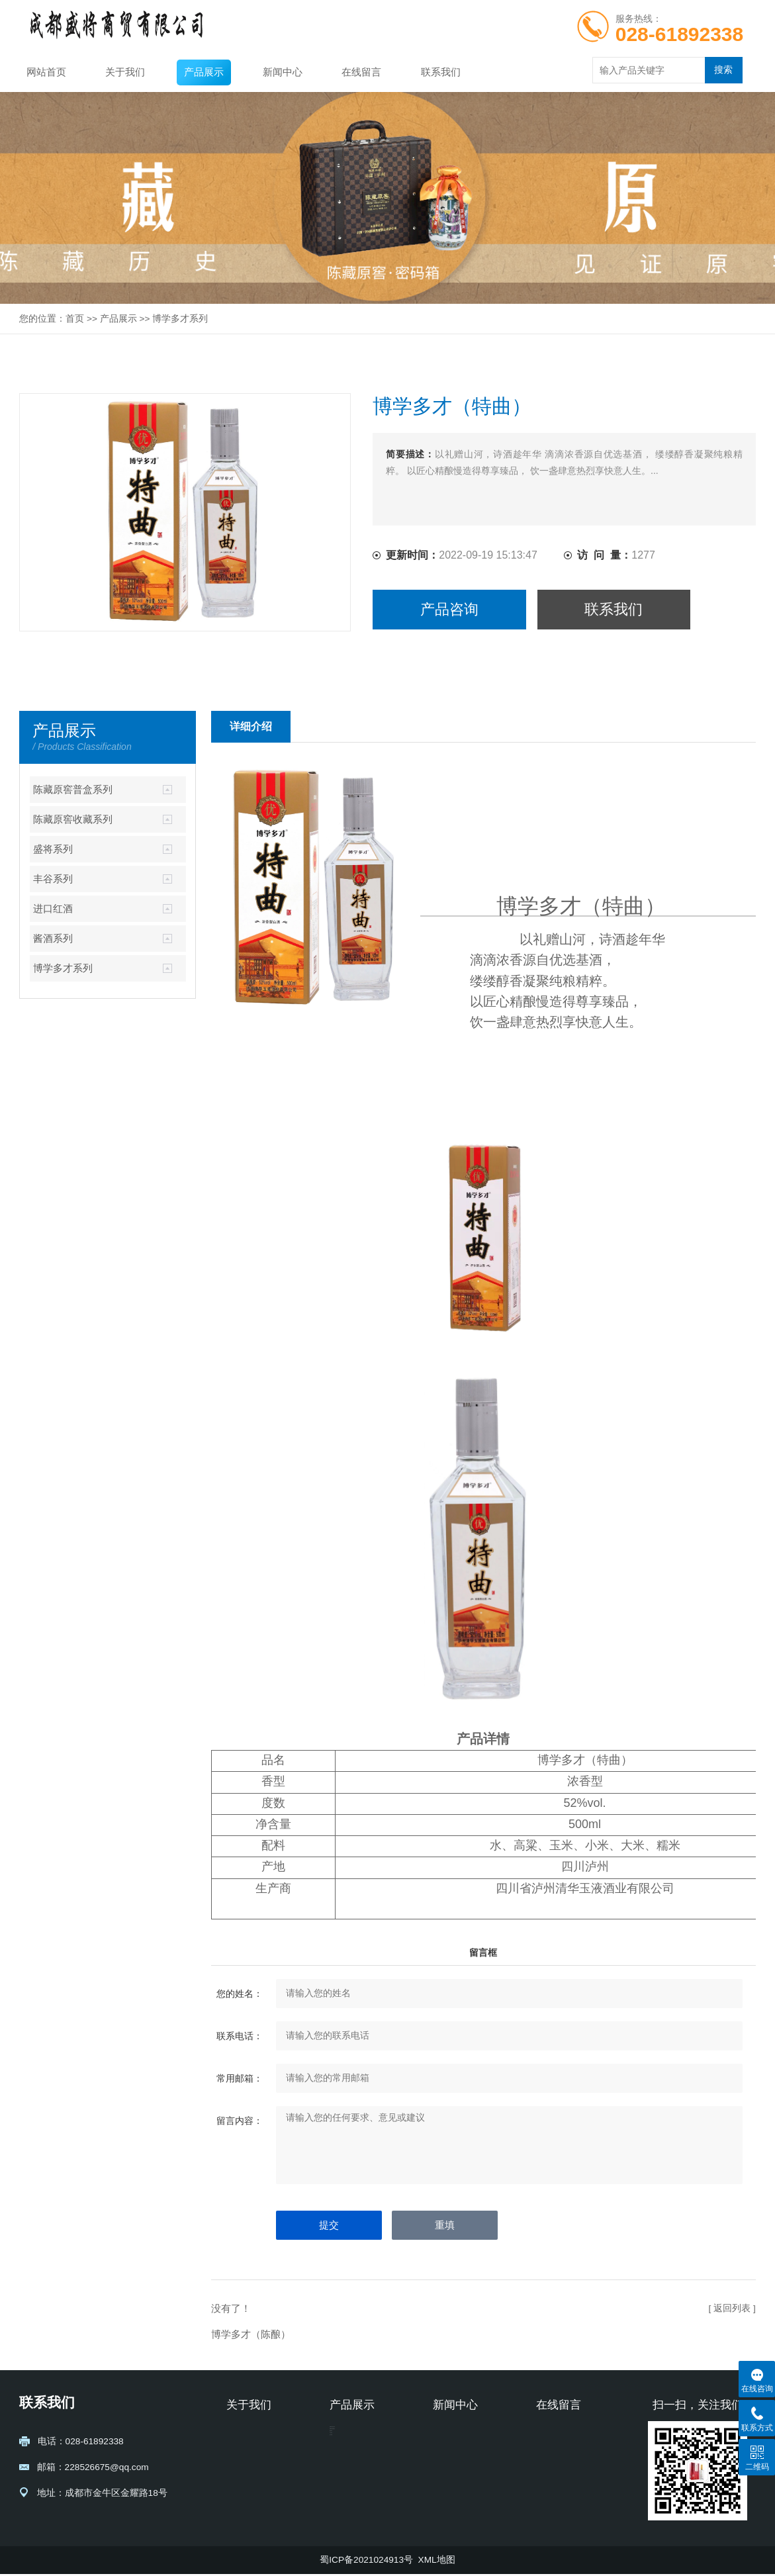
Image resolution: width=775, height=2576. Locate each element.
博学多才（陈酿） (251, 2334)
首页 (75, 319)
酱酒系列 (53, 938)
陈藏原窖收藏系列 (73, 819)
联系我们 (441, 72)
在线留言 (361, 72)
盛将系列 (53, 849)
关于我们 (125, 72)
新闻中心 (282, 72)
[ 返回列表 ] (732, 2308)
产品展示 (204, 72)
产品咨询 (449, 609)
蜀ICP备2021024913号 (366, 2562)
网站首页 (46, 72)
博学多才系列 (180, 319)
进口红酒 (53, 908)
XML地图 (436, 2562)
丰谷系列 (53, 879)
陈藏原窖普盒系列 (73, 789)
